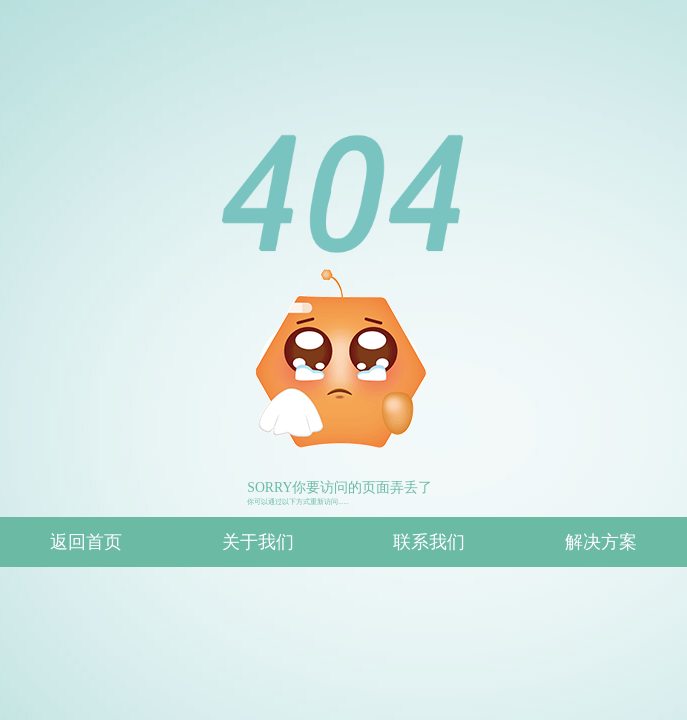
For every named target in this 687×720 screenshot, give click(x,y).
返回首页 (86, 542)
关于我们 (258, 542)
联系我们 (429, 542)
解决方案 (601, 542)
